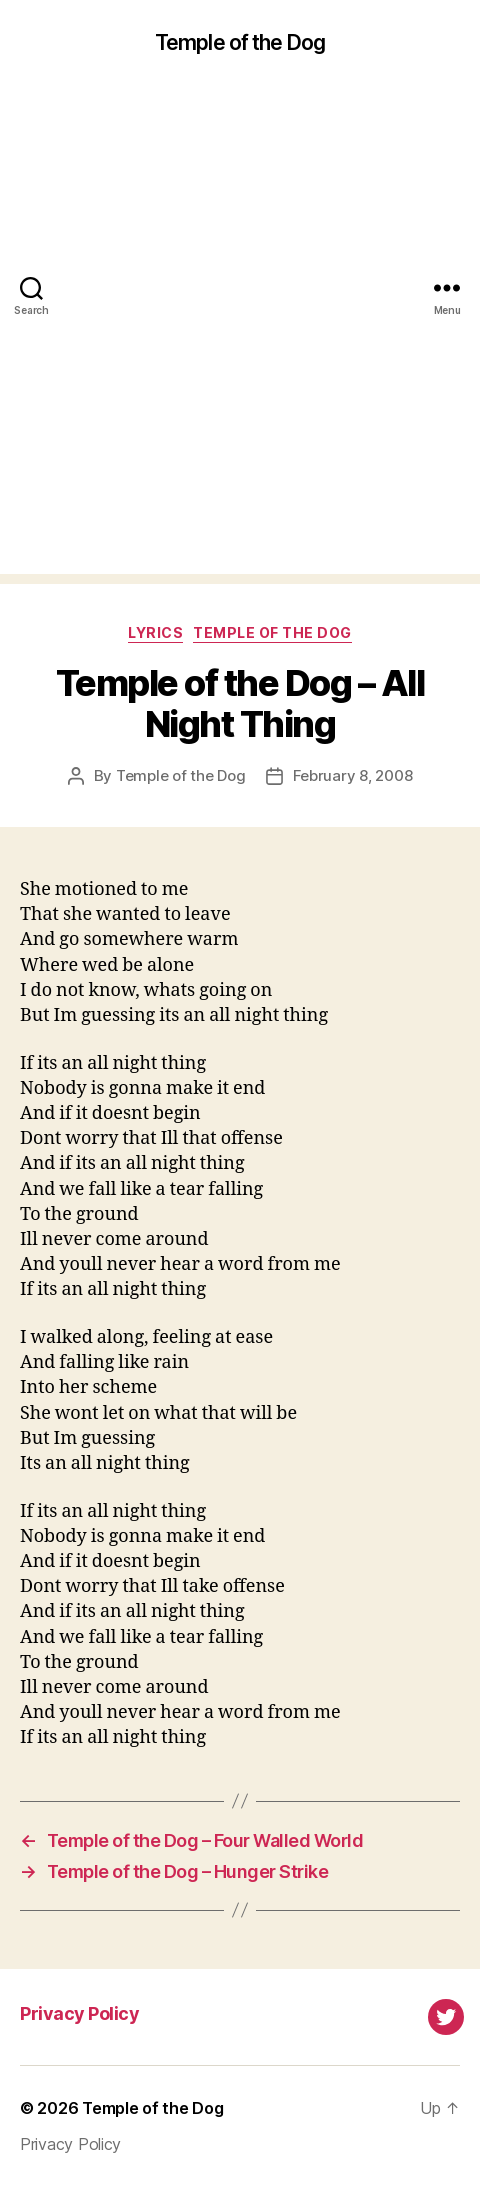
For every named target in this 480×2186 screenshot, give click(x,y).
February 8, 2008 (353, 775)
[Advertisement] (240, 334)
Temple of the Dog (240, 42)
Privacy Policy (79, 2013)
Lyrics (155, 632)
